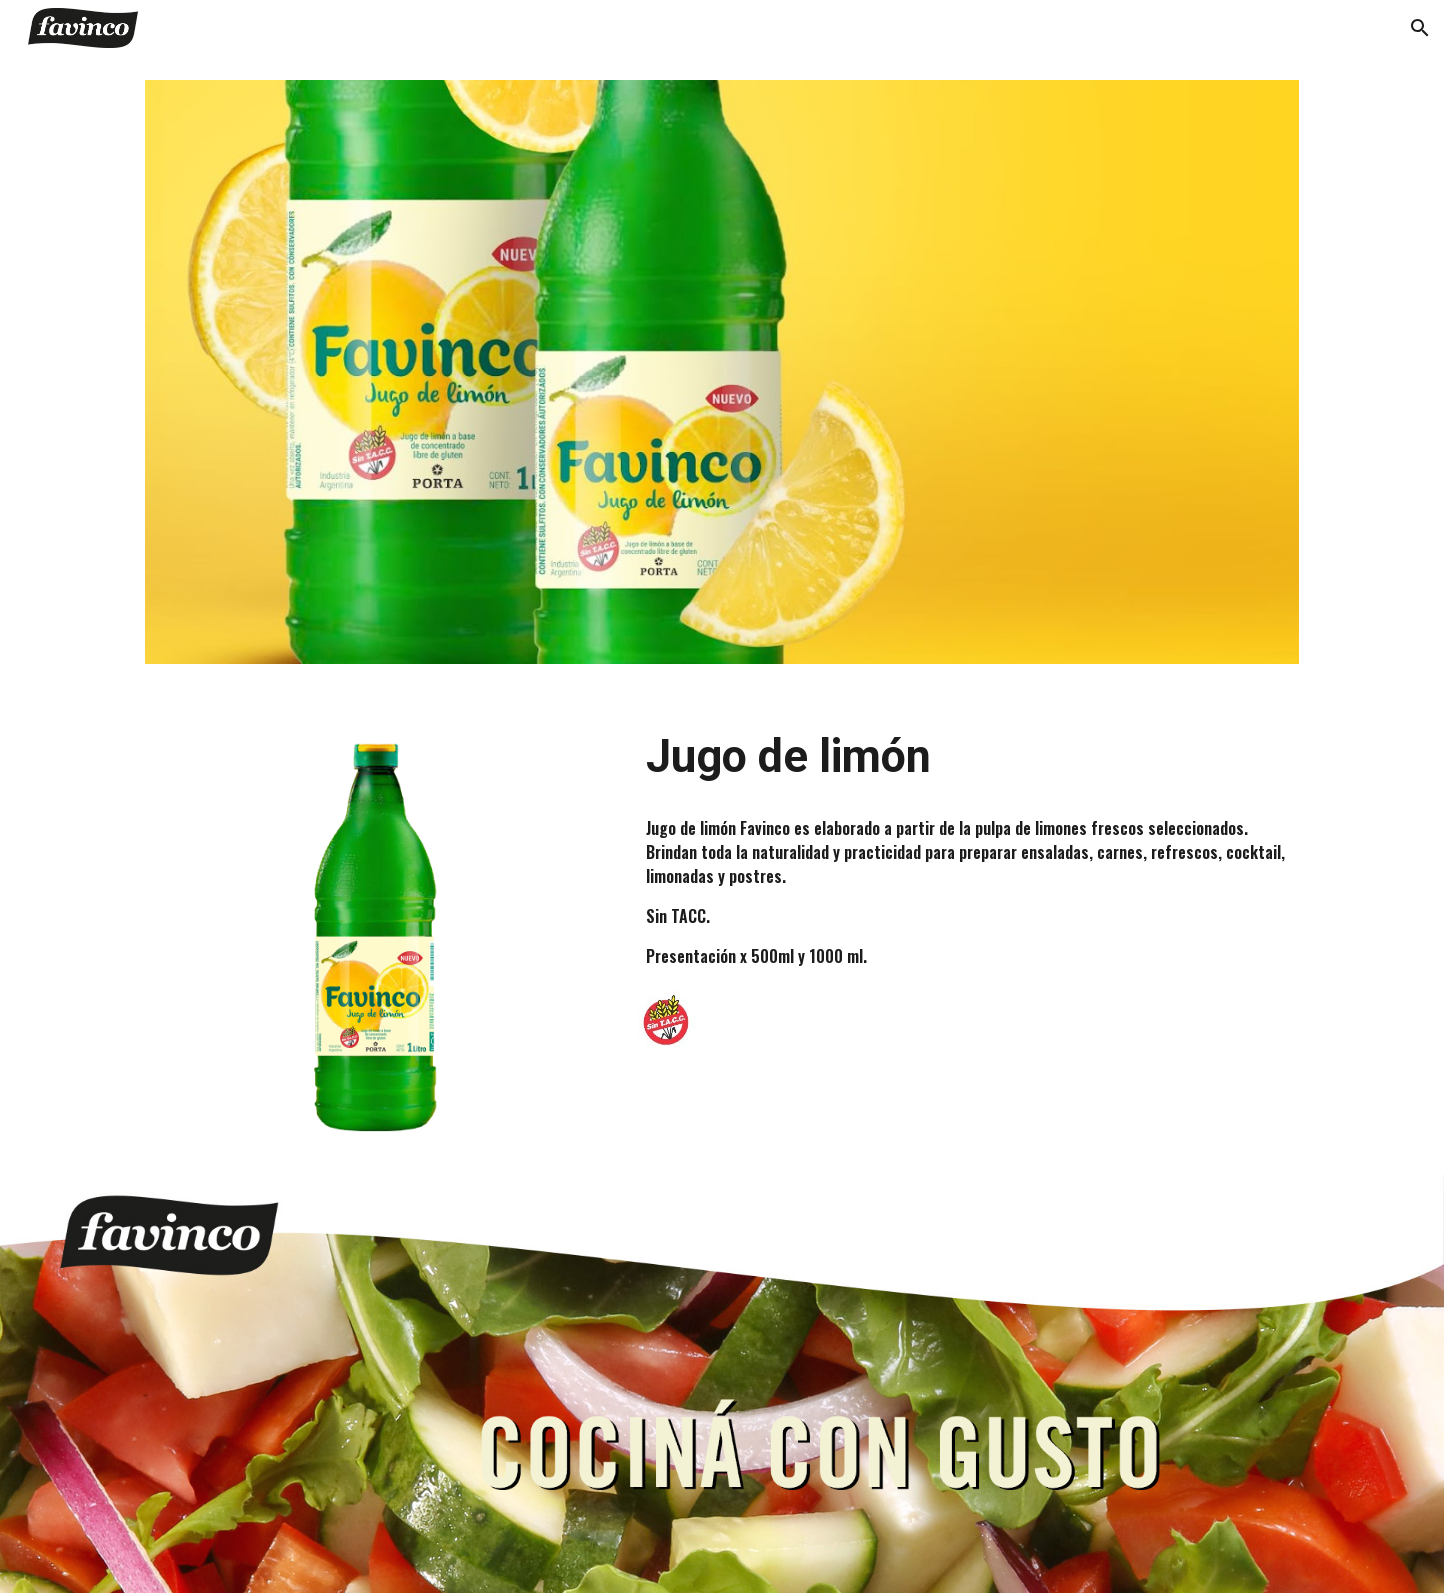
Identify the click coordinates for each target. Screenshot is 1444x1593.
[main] (968, 757)
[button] (1420, 28)
